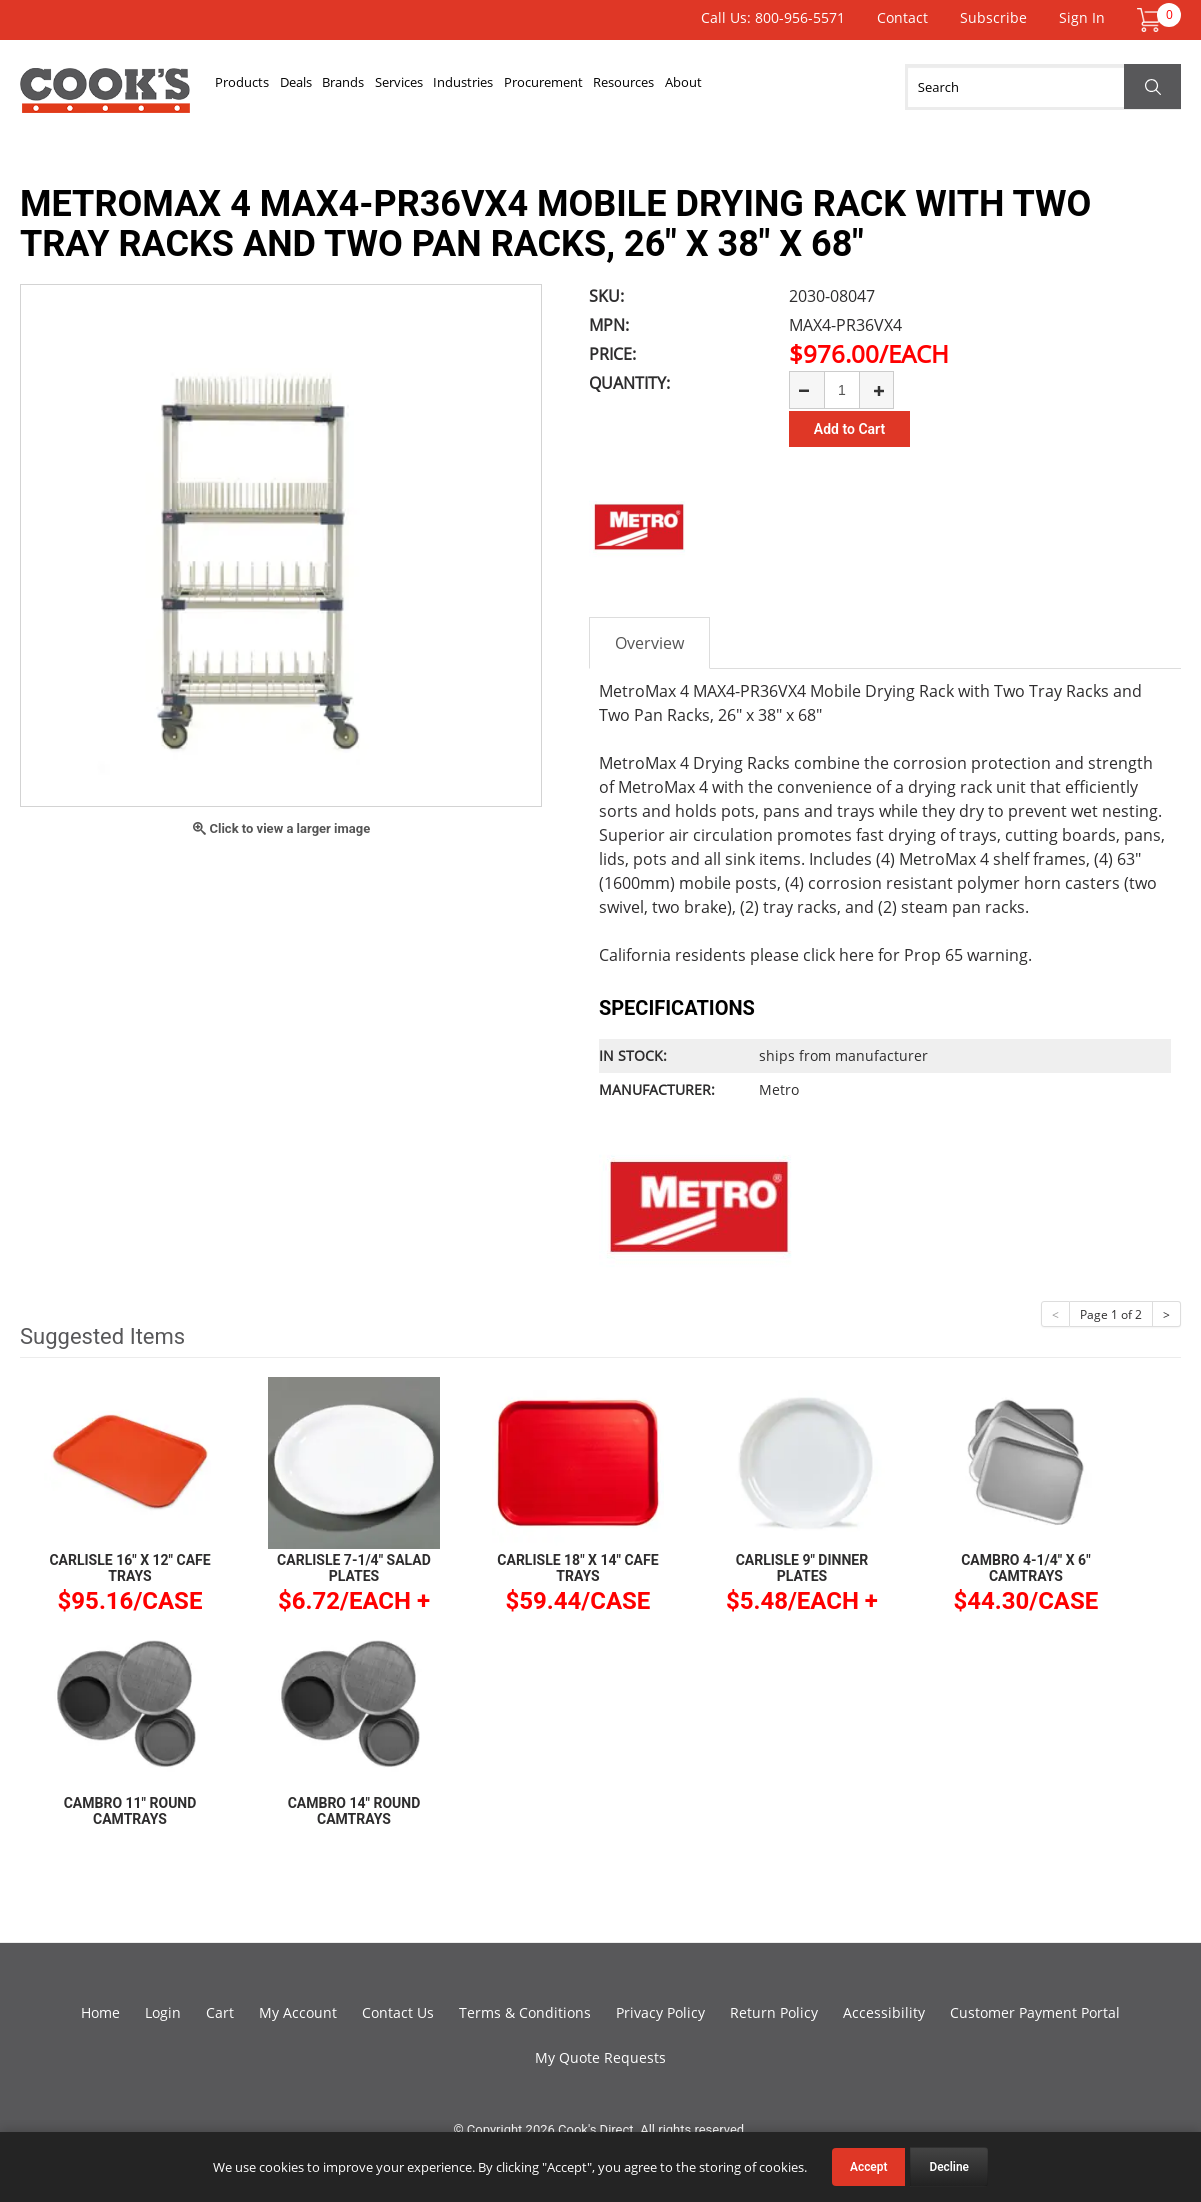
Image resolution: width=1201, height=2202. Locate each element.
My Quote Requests (600, 2057)
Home (100, 2012)
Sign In (1082, 17)
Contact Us (398, 2012)
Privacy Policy (660, 2012)
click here (838, 955)
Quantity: (629, 383)
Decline (949, 2167)
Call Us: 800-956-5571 (773, 17)
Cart (220, 2012)
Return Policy (774, 2012)
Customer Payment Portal (1035, 2012)
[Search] (1043, 87)
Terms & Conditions (525, 2012)
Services (460, 87)
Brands (386, 87)
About (821, 87)
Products (251, 87)
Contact (902, 17)
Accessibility (884, 2012)
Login (163, 2012)
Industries (543, 87)
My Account (298, 2012)
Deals (322, 87)
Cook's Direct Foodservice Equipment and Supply (105, 98)
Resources (744, 87)
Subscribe (993, 17)
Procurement (643, 87)
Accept (868, 2167)
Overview (649, 643)
